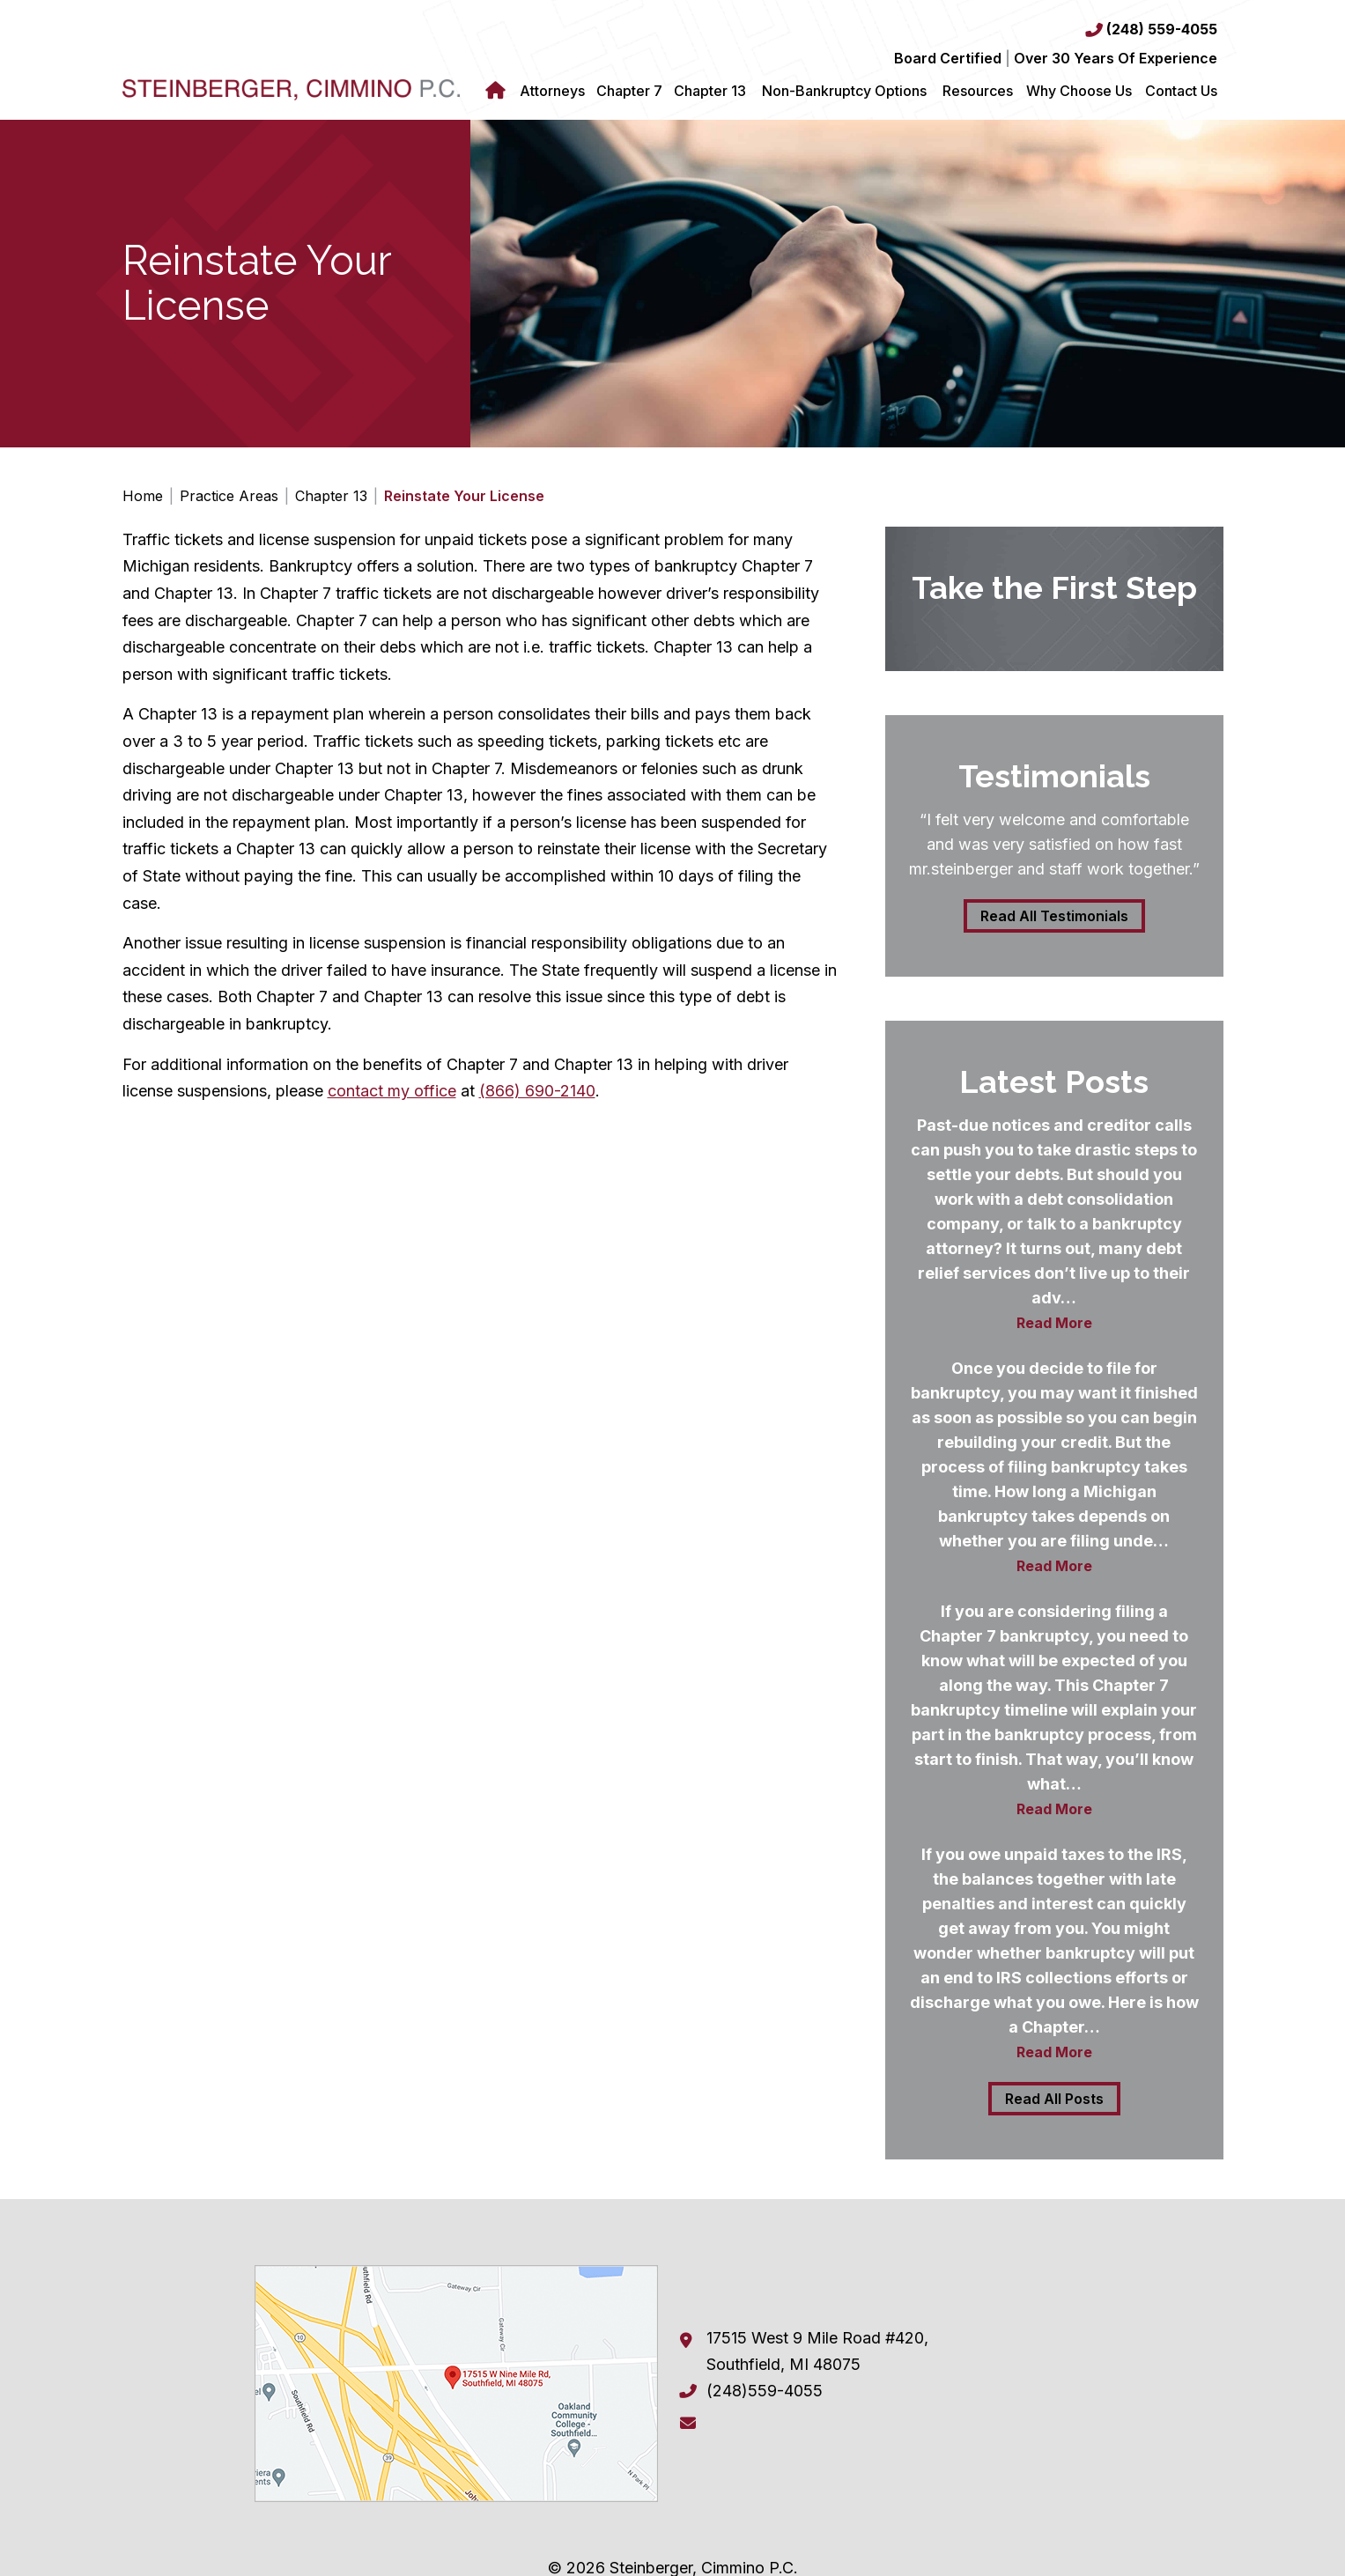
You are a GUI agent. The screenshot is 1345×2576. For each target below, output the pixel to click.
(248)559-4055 (764, 2390)
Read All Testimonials (1054, 916)
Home (498, 91)
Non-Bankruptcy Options (844, 91)
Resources (977, 91)
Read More (1054, 1323)
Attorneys (552, 91)
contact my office (392, 1090)
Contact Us (1181, 91)
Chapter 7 (629, 91)
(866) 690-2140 (537, 1090)
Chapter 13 (710, 91)
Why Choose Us (1079, 91)
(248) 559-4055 (1161, 29)
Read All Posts (1054, 2098)
